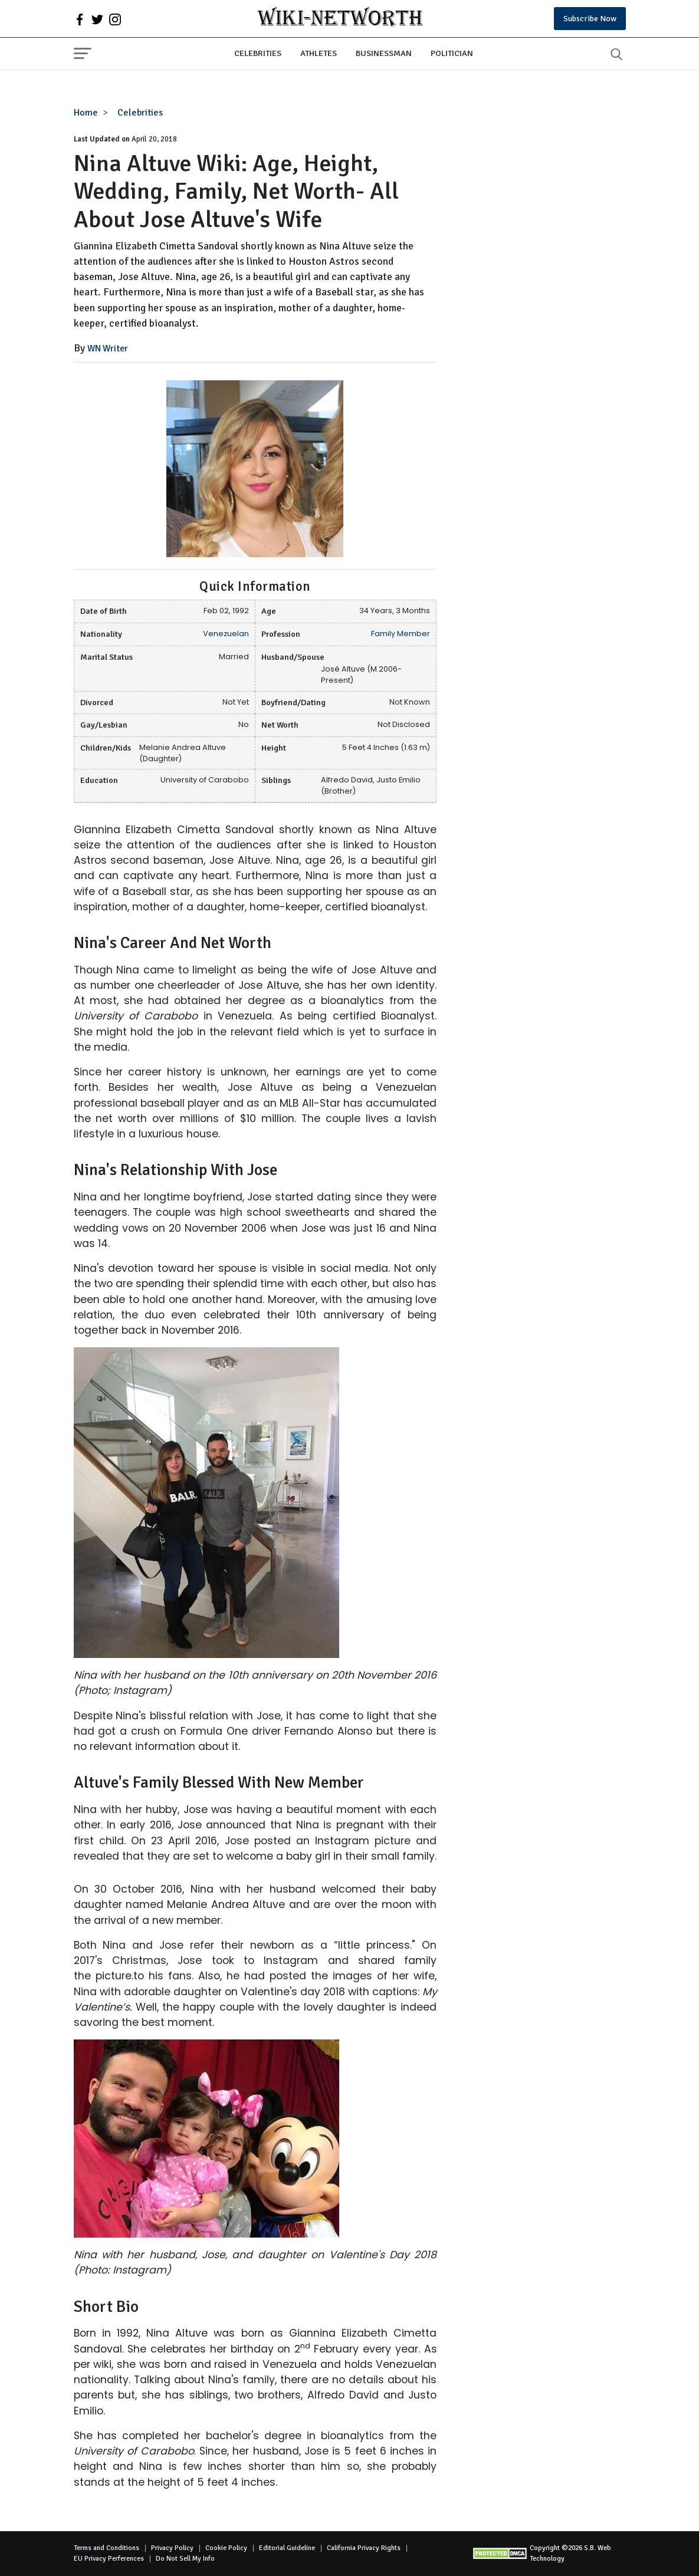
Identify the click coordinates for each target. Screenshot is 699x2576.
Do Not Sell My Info (185, 2558)
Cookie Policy (226, 2548)
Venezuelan (226, 634)
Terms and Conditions (106, 2548)
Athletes (318, 53)
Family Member (400, 634)
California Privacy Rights (364, 2548)
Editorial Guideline (287, 2548)
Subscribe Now (589, 19)
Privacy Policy (172, 2548)
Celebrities (257, 53)
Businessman (384, 53)
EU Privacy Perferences (109, 2558)
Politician (452, 53)
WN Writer (107, 348)
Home (86, 113)
